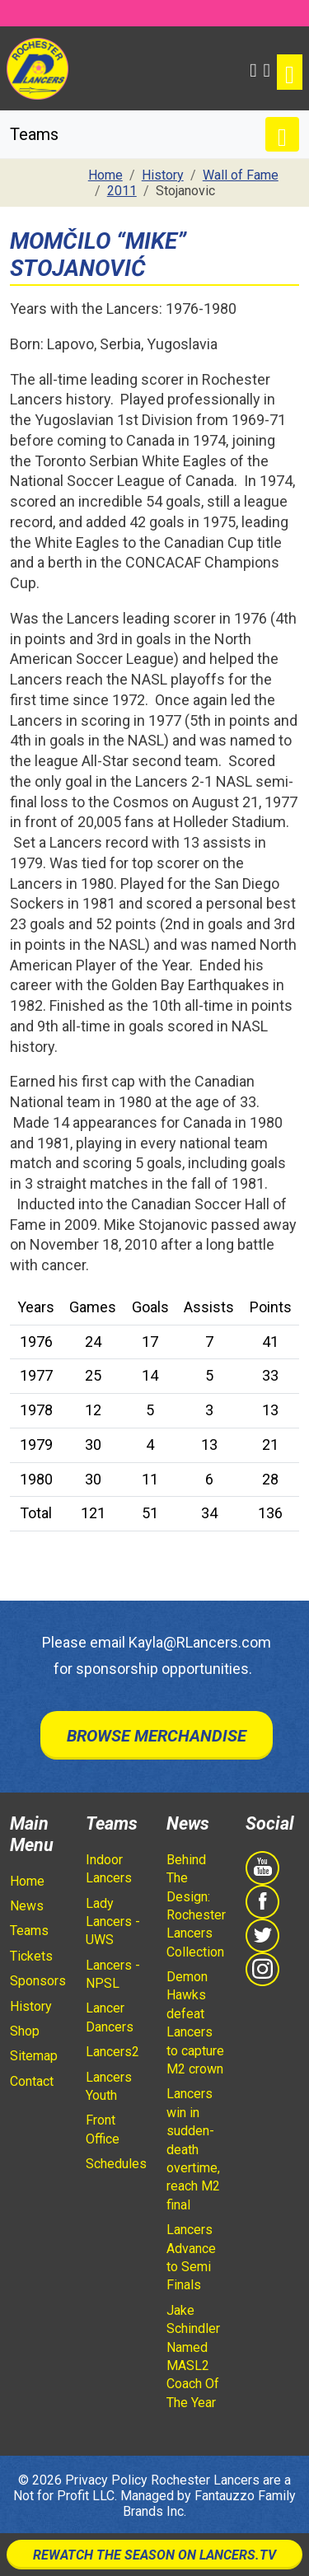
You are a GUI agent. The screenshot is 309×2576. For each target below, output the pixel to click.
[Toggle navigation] (289, 72)
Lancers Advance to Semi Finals (191, 2257)
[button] (253, 68)
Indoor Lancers (109, 1869)
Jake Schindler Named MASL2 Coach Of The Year (193, 2356)
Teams (29, 1930)
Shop (25, 2031)
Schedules (116, 2164)
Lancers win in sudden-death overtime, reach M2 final (193, 2149)
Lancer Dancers (109, 2017)
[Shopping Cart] (267, 68)
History (31, 2006)
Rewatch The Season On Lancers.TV (154, 2555)
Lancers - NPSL (113, 1974)
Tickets (31, 1956)
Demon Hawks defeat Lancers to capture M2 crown (195, 2023)
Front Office (102, 2129)
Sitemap (34, 2056)
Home (27, 1881)
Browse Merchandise (156, 1736)
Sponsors (38, 1981)
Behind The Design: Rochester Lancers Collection (196, 1906)
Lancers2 (112, 2051)
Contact (32, 2081)
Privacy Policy (106, 2480)
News (27, 1906)
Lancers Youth (109, 2086)
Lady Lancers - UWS (113, 1922)
